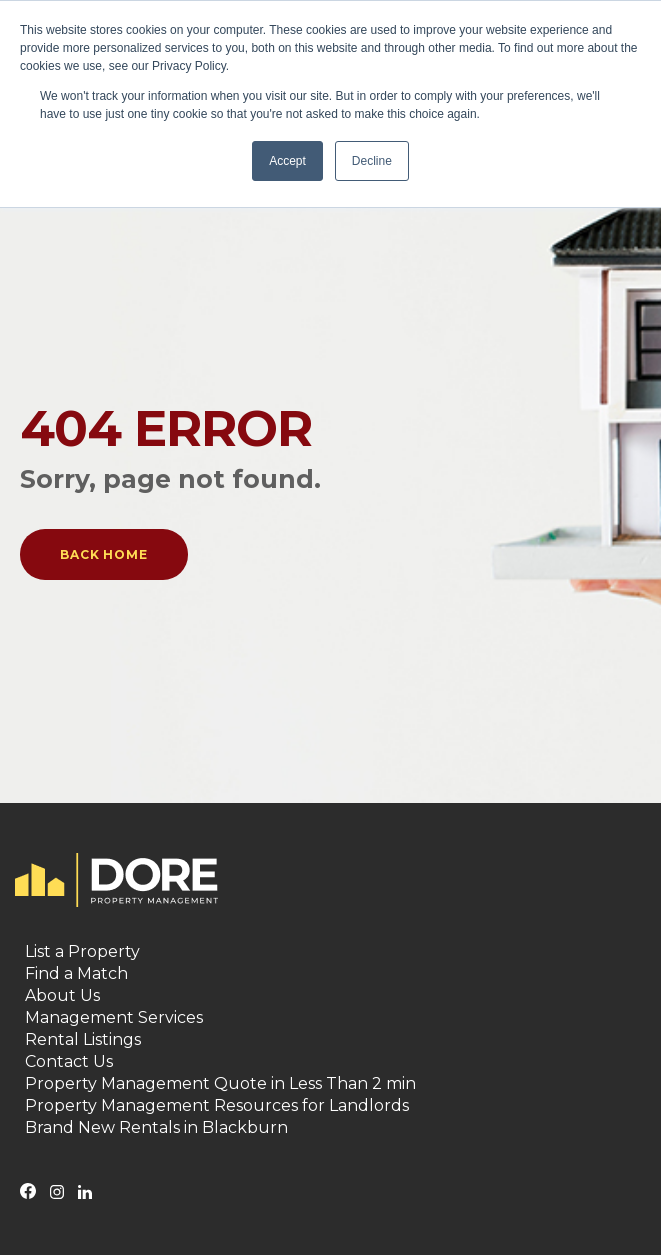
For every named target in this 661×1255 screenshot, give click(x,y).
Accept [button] (287, 161)
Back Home (104, 554)
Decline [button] (372, 161)
